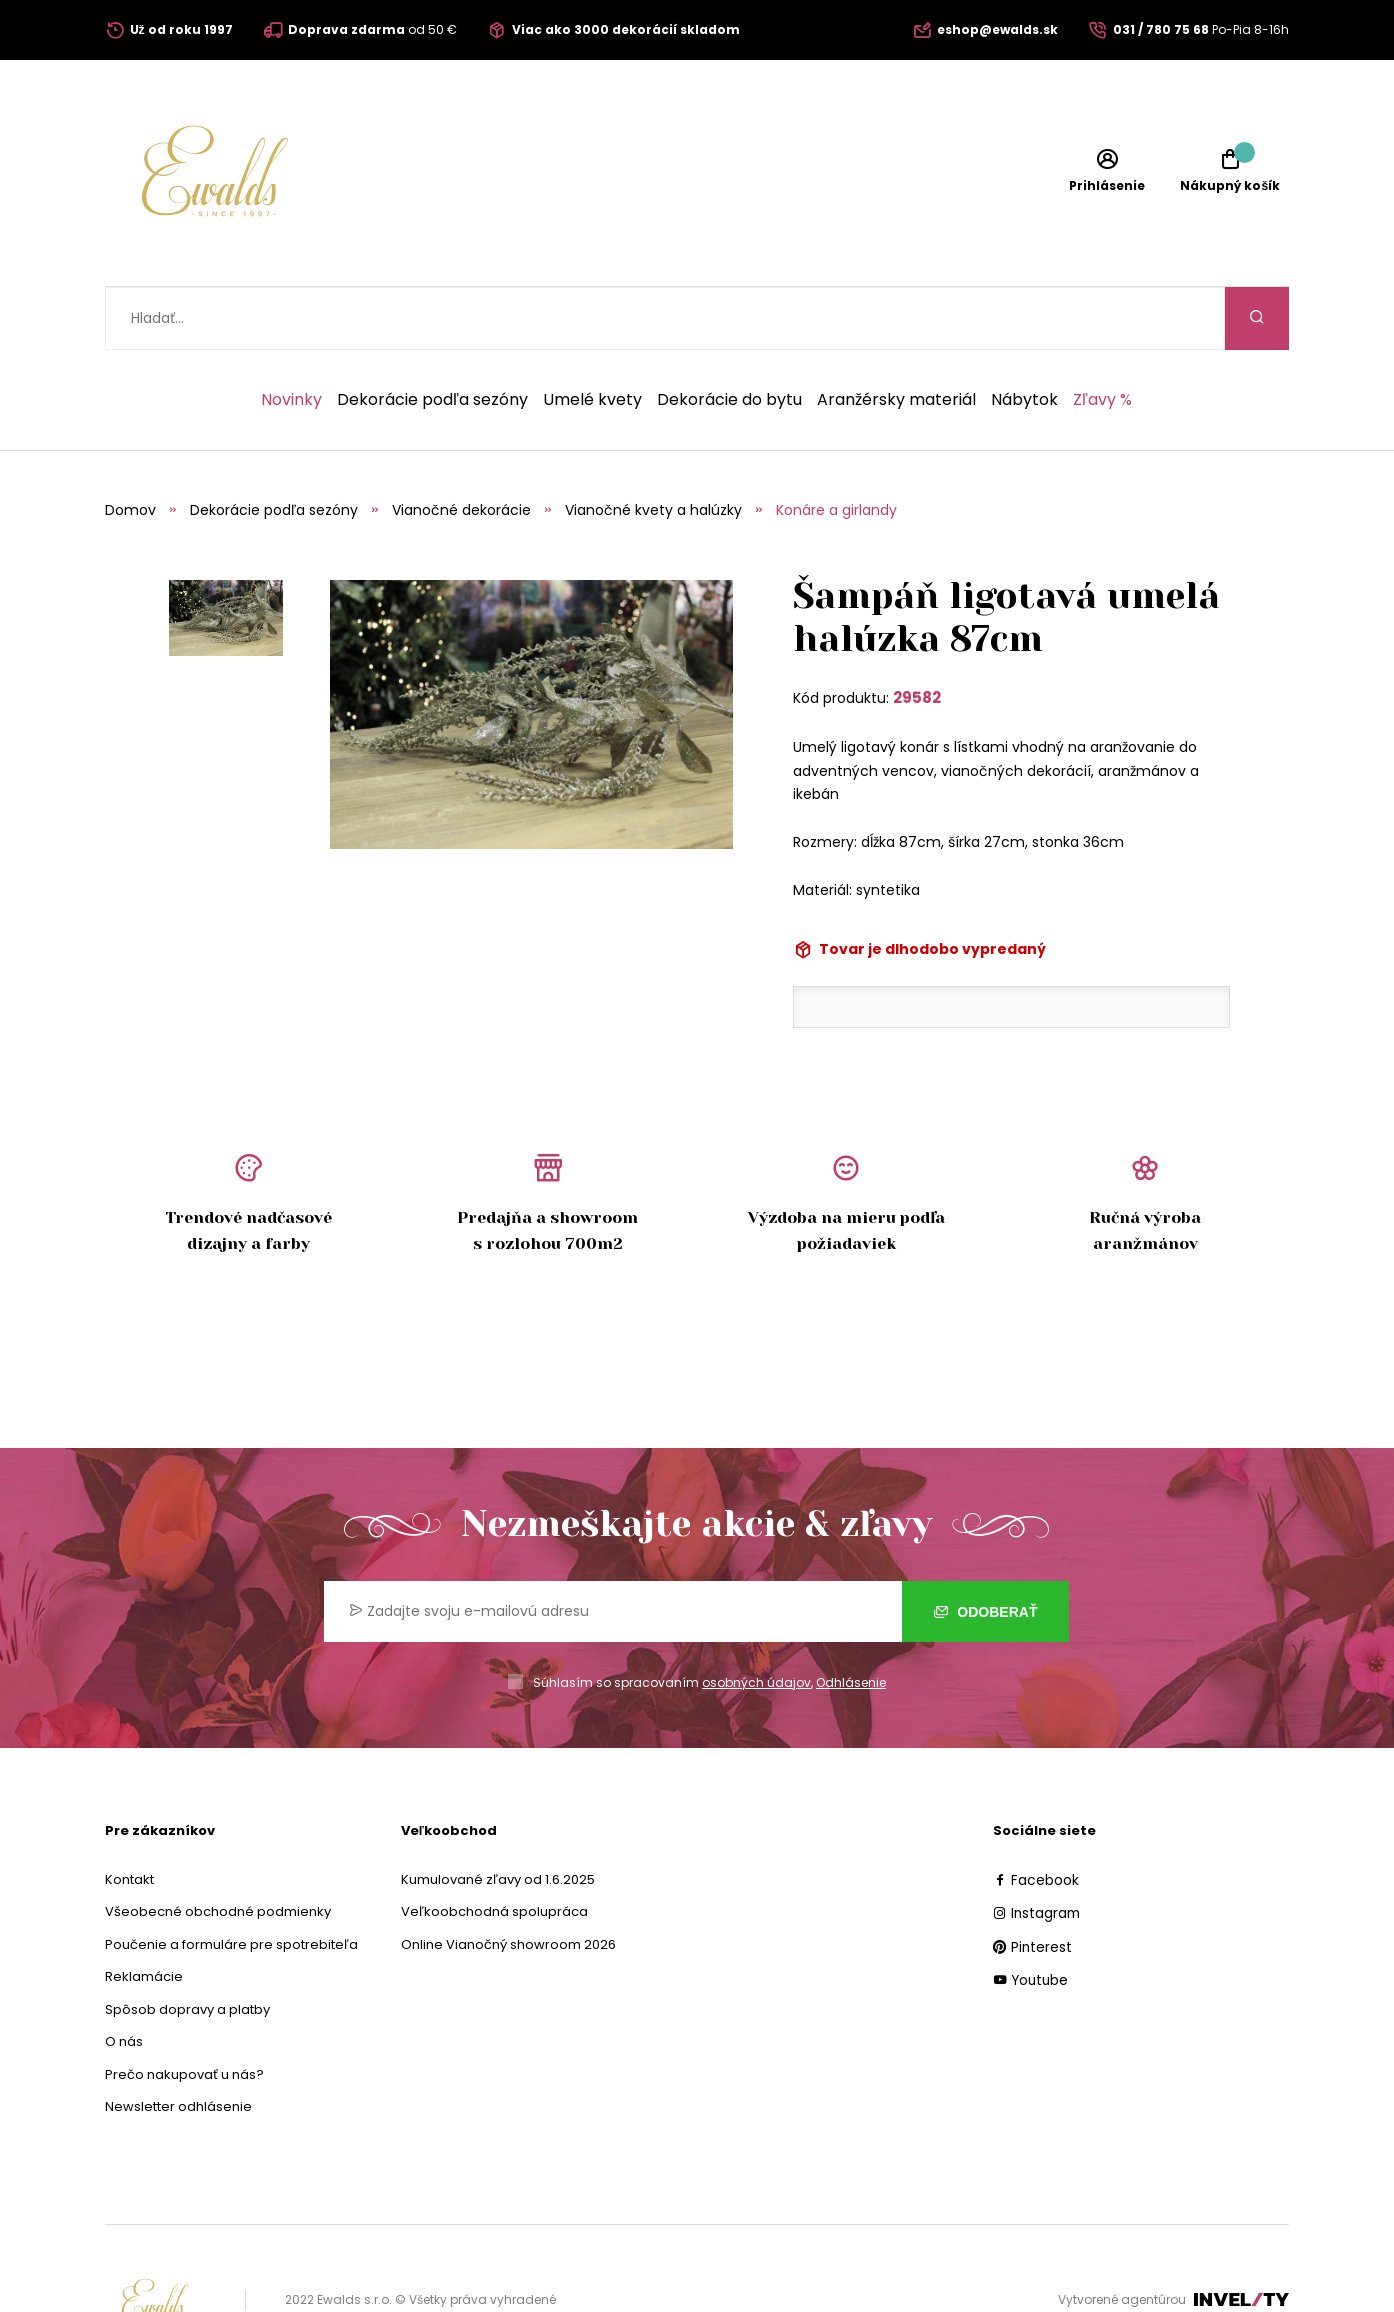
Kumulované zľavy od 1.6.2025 (498, 1816)
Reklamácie (144, 1913)
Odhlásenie (851, 1619)
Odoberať (985, 1549)
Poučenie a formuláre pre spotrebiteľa (231, 1881)
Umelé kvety (592, 337)
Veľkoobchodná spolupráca (494, 1848)
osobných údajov (756, 1619)
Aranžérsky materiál (896, 337)
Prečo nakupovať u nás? (184, 2011)
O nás (124, 1978)
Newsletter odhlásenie (178, 2043)
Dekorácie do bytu (729, 337)
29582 (917, 634)
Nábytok (1024, 337)
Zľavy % (1102, 337)
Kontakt (129, 1816)
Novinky (291, 337)
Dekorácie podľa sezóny (432, 337)
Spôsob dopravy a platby (187, 1946)
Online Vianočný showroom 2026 (508, 1881)
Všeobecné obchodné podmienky (218, 1848)
